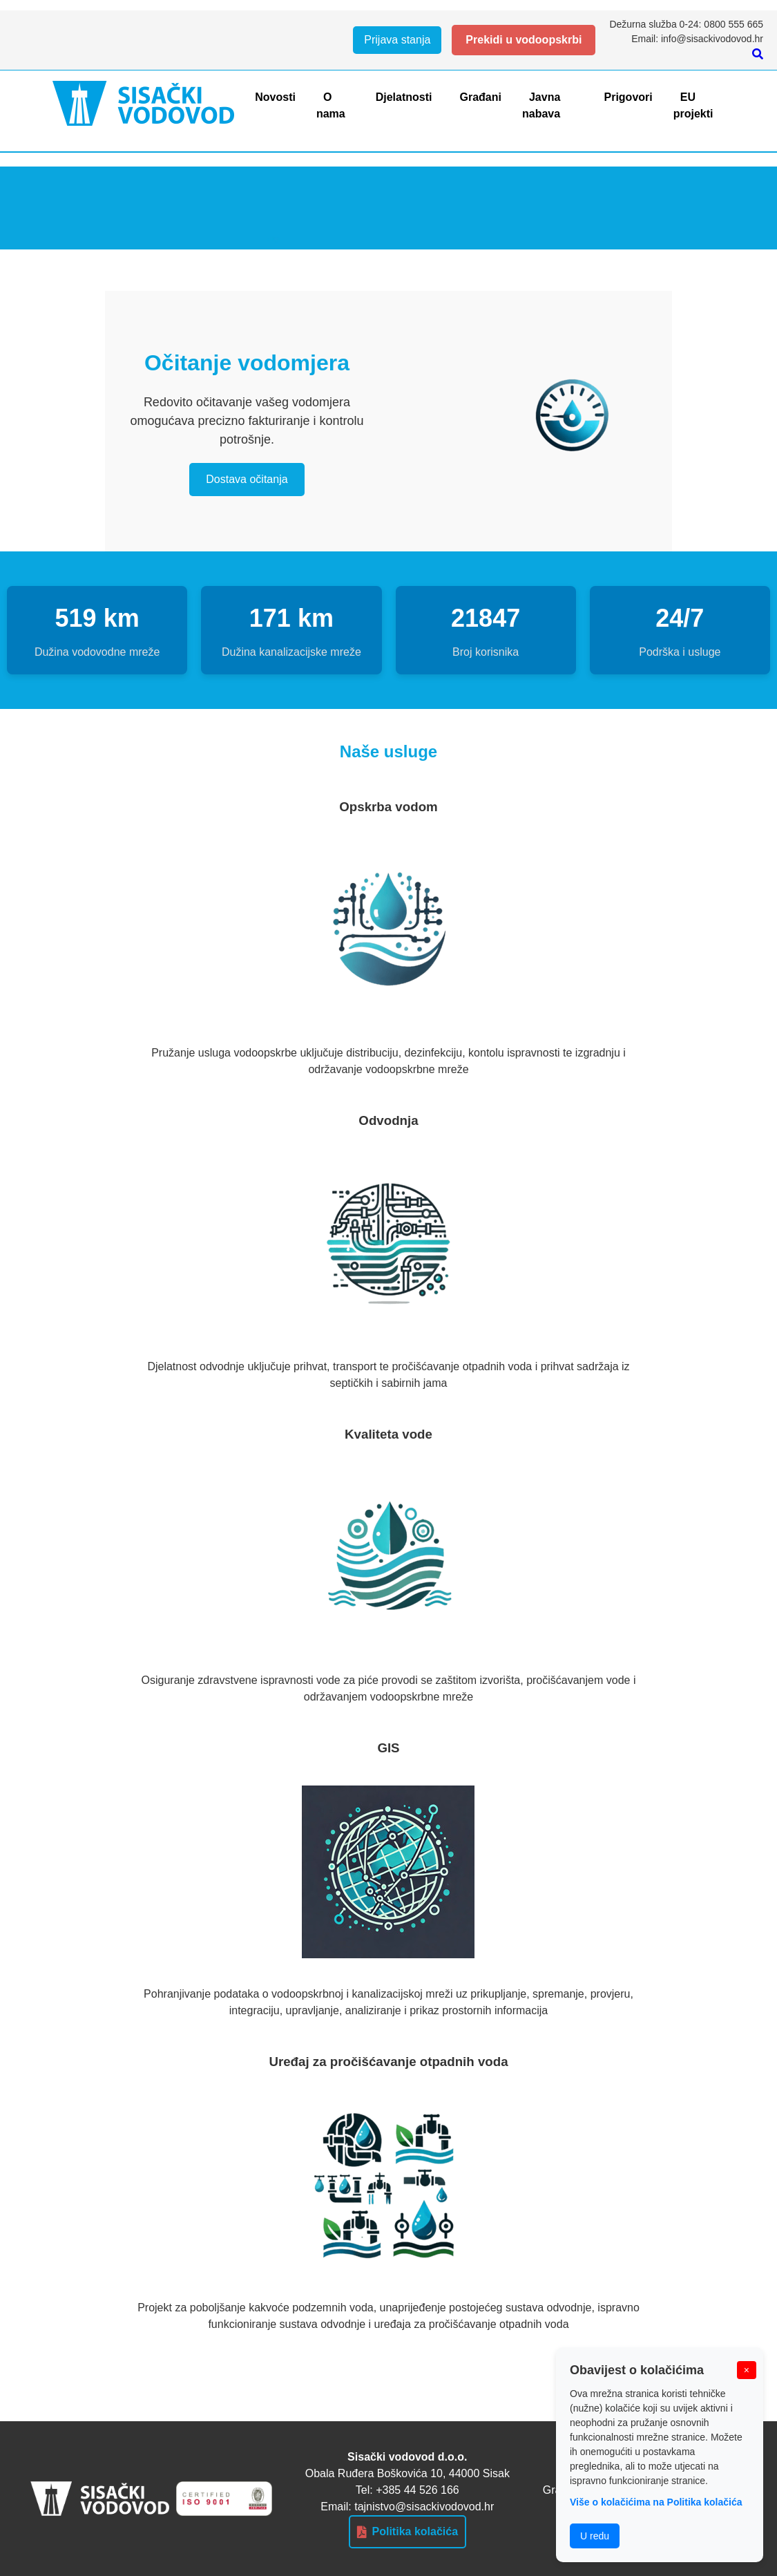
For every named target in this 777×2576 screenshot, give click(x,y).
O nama (330, 105)
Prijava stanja (397, 40)
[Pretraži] (757, 54)
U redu (594, 2535)
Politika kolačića (408, 2532)
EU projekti (693, 105)
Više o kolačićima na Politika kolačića (656, 2502)
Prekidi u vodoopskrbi (524, 40)
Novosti (275, 97)
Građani (480, 97)
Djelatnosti (404, 97)
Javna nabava (541, 105)
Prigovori (628, 97)
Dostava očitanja (246, 479)
